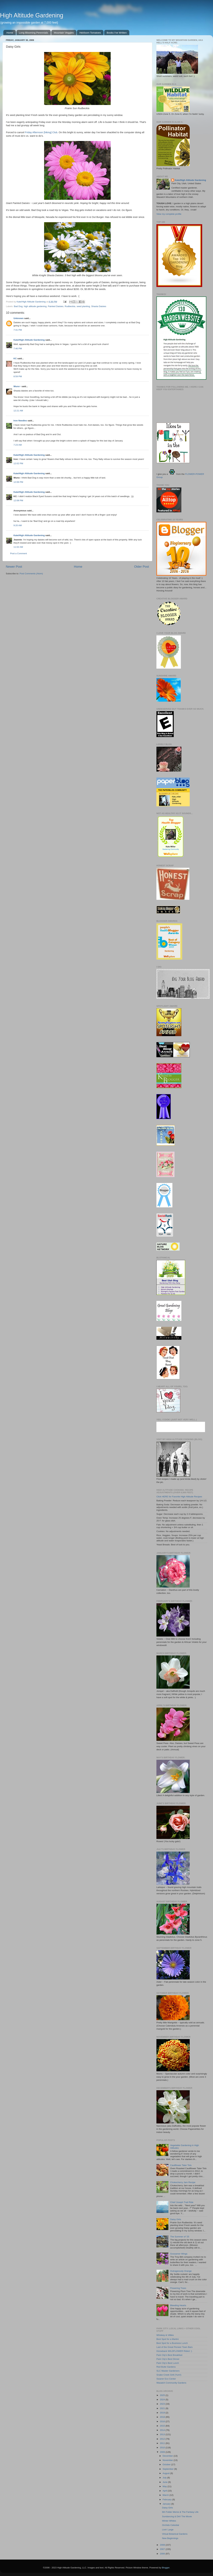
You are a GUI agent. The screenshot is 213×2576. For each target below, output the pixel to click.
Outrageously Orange (181, 2271)
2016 (163, 2421)
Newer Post (14, 566)
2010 (163, 2447)
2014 (163, 2430)
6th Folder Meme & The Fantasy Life (180, 2512)
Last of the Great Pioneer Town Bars (174, 2347)
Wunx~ (17, 386)
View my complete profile (168, 214)
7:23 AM (17, 445)
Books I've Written (117, 32)
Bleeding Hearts (178, 2305)
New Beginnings (170, 2538)
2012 (163, 2439)
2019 (163, 2412)
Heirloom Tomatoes (90, 32)
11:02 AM (18, 547)
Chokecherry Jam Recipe (182, 2182)
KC (15, 358)
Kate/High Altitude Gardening (29, 340)
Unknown (18, 318)
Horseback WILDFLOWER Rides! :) (174, 2351)
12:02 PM (18, 463)
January (167, 2504)
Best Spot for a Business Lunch (172, 2343)
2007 (163, 2549)
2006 (163, 2553)
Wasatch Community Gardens (171, 2383)
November (168, 2460)
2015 (163, 2426)
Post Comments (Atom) (31, 573)
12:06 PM (18, 482)
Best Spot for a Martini (167, 2339)
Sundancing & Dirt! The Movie (177, 2516)
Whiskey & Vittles (165, 2335)
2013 (163, 2434)
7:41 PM (17, 330)
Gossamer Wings (178, 2253)
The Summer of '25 (179, 2236)
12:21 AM (18, 410)
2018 (163, 2417)
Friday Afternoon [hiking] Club (41, 132)
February (167, 2499)
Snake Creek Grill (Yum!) (168, 2375)
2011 (163, 2443)
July (165, 2477)
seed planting (83, 306)
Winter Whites (169, 2521)
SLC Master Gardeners (168, 2371)
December (168, 2456)
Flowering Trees (178, 2288)
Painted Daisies (55, 306)
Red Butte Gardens (166, 2367)
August (166, 2473)
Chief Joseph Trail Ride (181, 2202)
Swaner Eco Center (166, 2379)
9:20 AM (17, 525)
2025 (163, 2395)
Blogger (166, 2567)
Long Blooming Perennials (33, 32)
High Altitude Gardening (31, 15)
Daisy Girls (175, 2219)
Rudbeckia (70, 306)
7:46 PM (17, 348)
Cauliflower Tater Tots (181, 2165)
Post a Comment (18, 553)
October (167, 2464)
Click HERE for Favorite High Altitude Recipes (179, 1496)
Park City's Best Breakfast (169, 2355)
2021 (163, 2408)
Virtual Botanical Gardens (175, 2534)
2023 (163, 2404)
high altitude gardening (35, 306)
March (166, 2495)
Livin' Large (168, 2529)
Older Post (141, 566)
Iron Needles (20, 420)
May (165, 2486)
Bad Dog (18, 306)
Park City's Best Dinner (167, 2359)
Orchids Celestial (170, 2525)
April (165, 2490)
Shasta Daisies (98, 306)
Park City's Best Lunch (167, 2363)
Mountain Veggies (64, 32)
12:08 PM (18, 500)
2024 (163, 2399)
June (165, 2482)
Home (9, 32)
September (168, 2469)
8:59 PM (17, 376)
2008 (163, 2545)
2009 (163, 2452)
